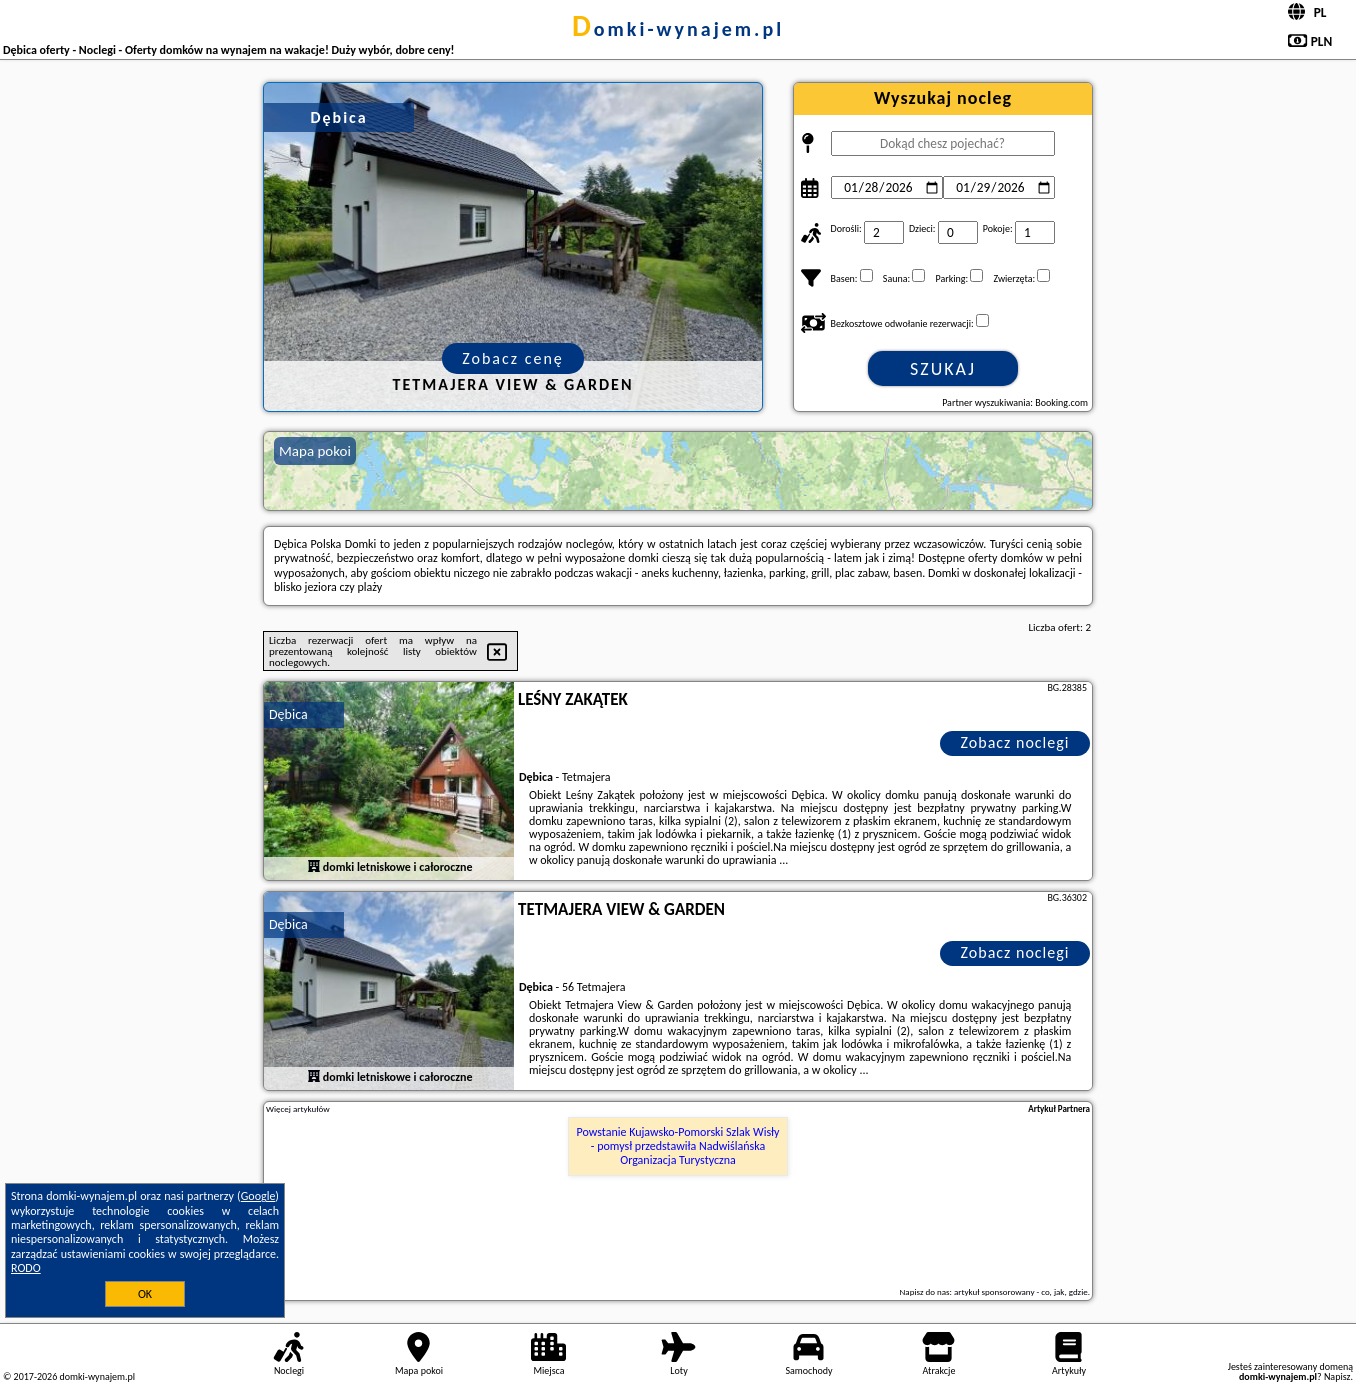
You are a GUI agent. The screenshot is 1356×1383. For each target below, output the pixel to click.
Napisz (1337, 1376)
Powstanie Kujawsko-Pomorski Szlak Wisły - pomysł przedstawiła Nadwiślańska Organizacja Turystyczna (678, 1146)
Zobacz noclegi (1015, 742)
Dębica (288, 714)
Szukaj (943, 369)
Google (258, 1196)
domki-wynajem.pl (678, 29)
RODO (26, 1268)
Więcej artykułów (298, 1109)
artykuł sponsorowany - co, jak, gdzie (1021, 1291)
